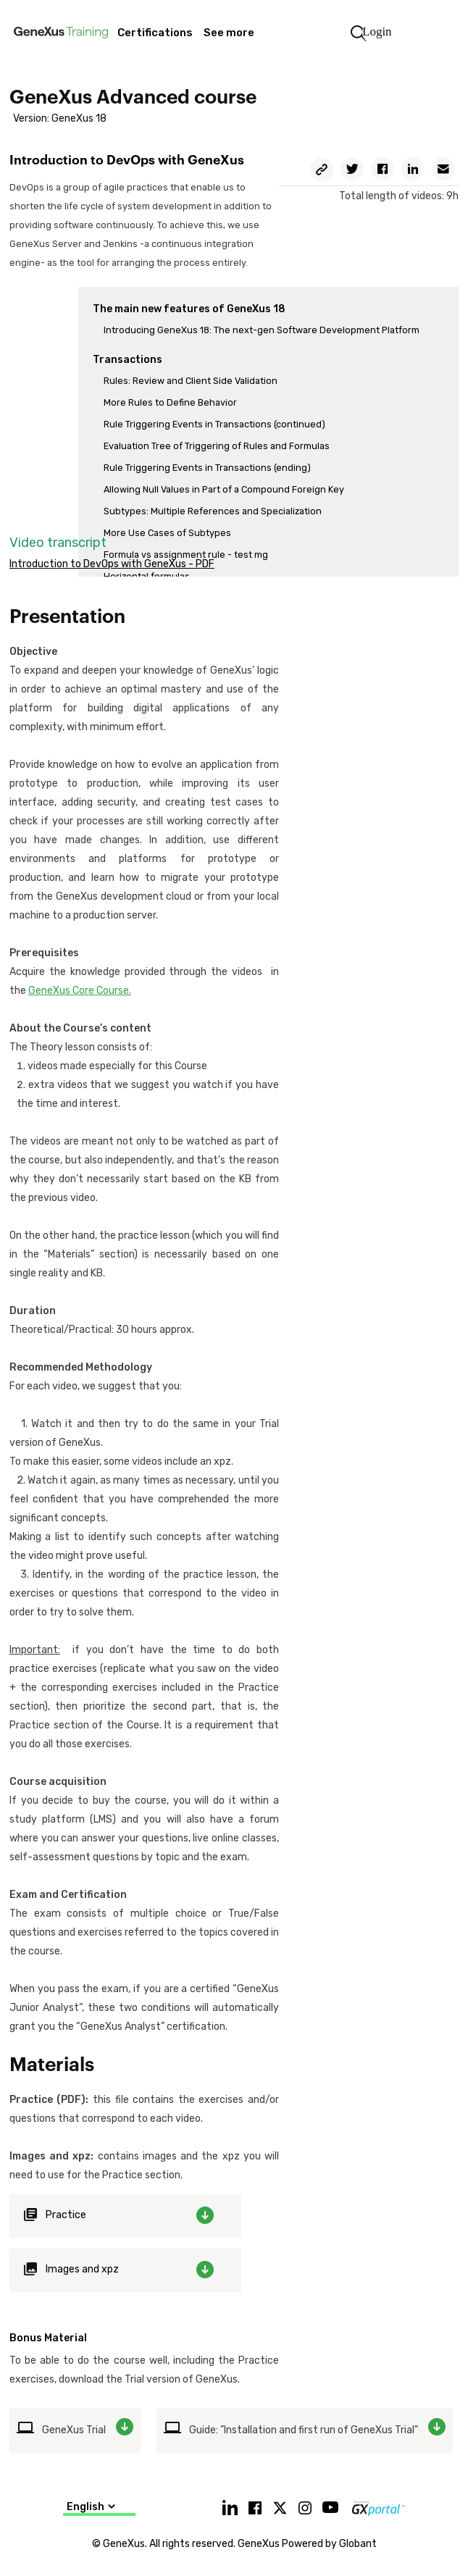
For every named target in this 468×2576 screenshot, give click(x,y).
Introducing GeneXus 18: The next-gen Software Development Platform (261, 330)
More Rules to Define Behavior (170, 402)
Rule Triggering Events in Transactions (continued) (214, 424)
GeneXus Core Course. (79, 990)
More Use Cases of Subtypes (167, 532)
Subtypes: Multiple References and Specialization (213, 511)
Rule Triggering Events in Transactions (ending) (207, 467)
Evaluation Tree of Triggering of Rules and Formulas (217, 445)
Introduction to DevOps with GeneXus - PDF (111, 564)
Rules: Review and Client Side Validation (190, 380)
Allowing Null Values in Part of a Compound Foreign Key (224, 489)
